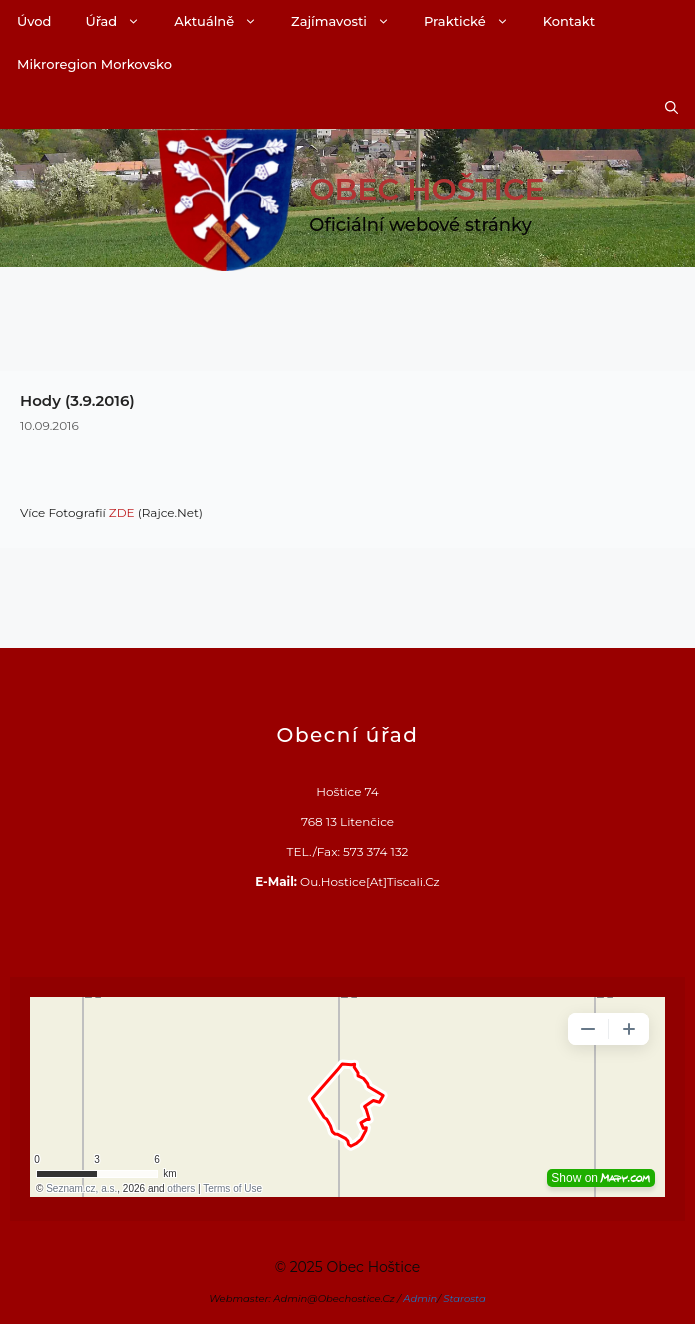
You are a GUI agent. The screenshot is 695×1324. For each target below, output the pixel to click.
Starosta (464, 1298)
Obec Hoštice (426, 189)
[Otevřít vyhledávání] (671, 107)
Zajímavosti (349, 21)
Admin (420, 1298)
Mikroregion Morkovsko (94, 64)
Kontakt (569, 21)
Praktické (475, 21)
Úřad (121, 21)
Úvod (34, 21)
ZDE (122, 512)
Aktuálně (224, 21)
